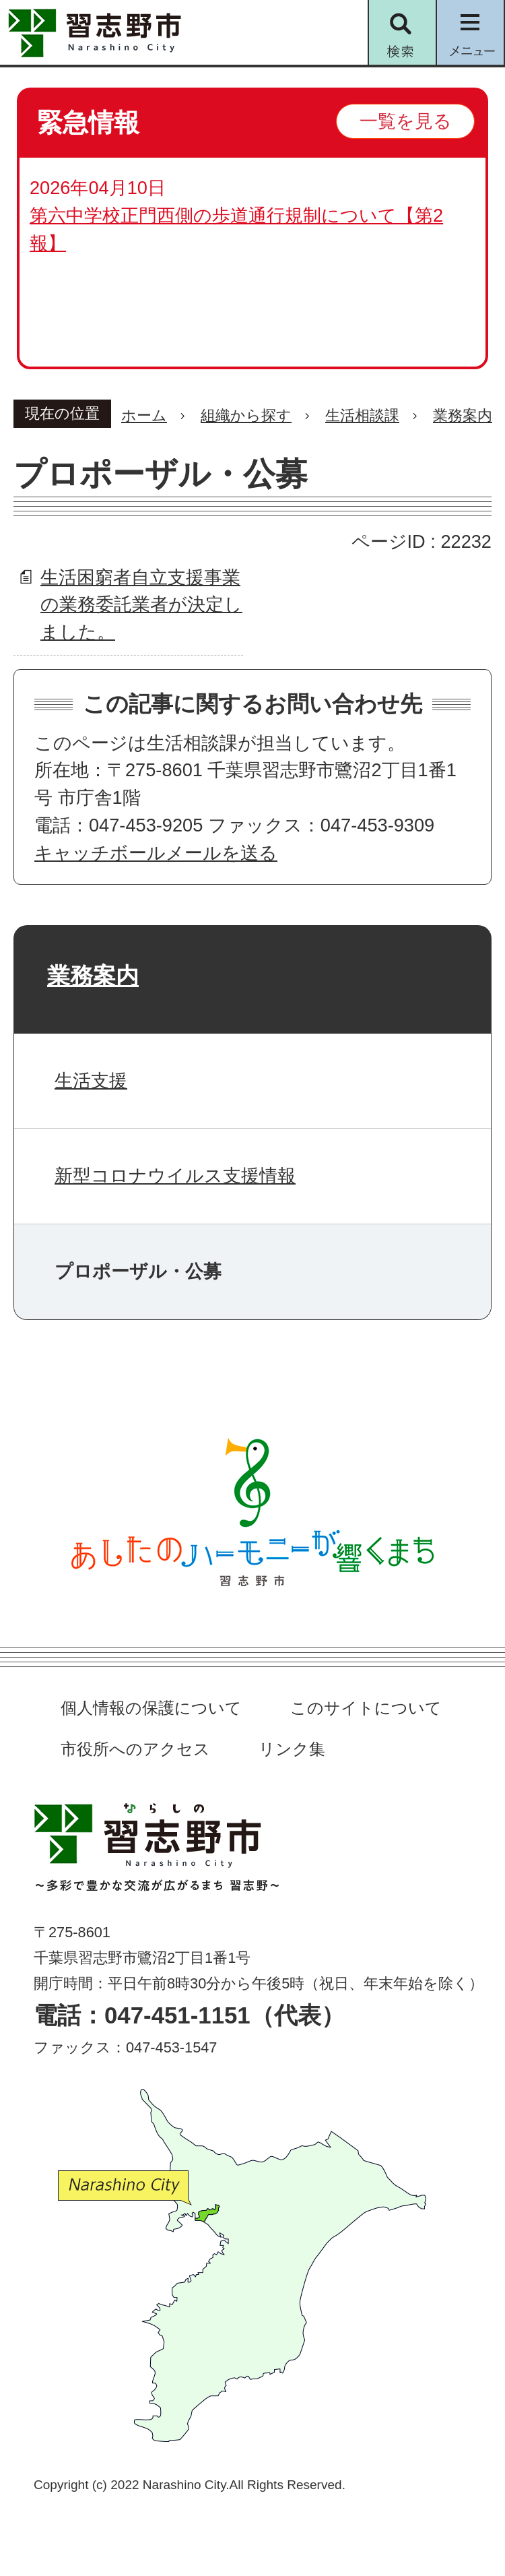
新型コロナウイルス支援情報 (175, 1175)
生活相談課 (362, 415)
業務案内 (462, 415)
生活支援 (91, 1080)
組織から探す (246, 415)
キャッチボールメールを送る (155, 852)
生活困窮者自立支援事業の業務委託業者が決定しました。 (141, 605)
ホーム (144, 415)
